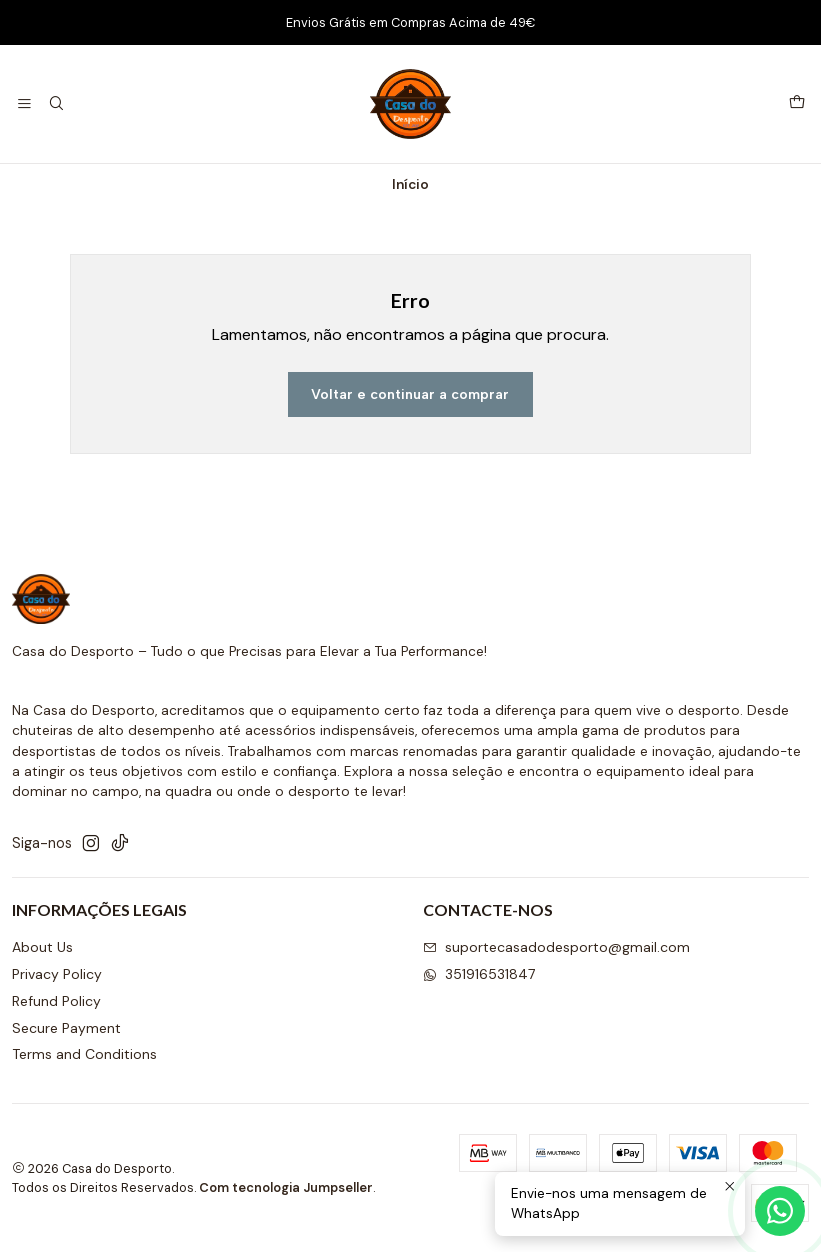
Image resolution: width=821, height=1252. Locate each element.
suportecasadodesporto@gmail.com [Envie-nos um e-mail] (556, 947)
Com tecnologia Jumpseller (286, 1187)
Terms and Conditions (84, 1054)
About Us (42, 947)
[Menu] (24, 104)
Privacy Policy (57, 974)
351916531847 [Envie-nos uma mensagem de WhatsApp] (479, 974)
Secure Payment (66, 1028)
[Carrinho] (797, 104)
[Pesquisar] (55, 104)
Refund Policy (56, 1001)
